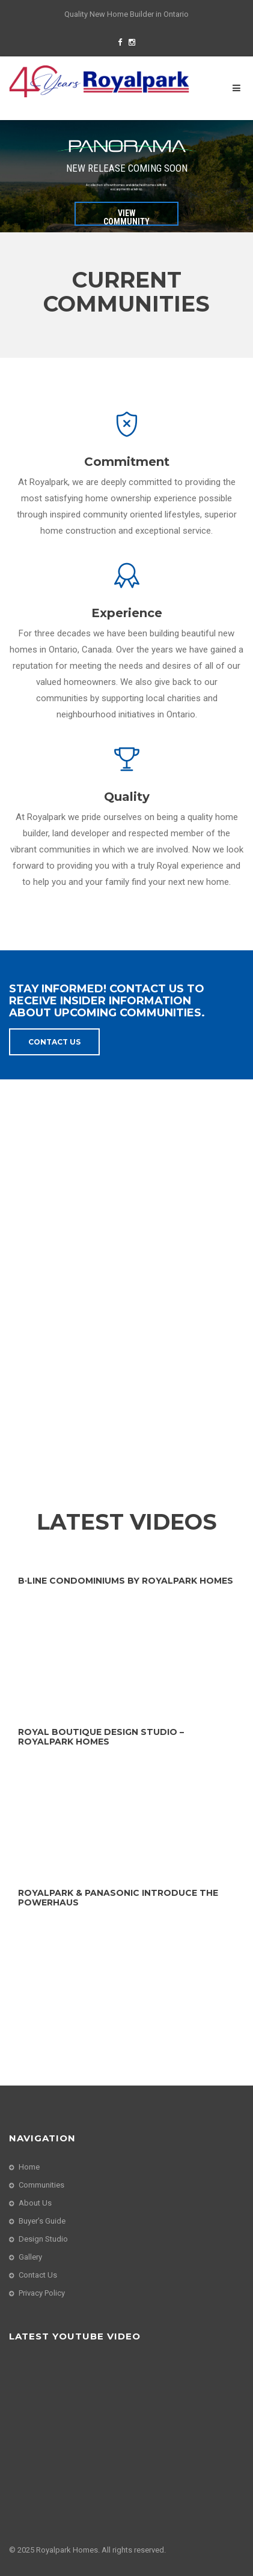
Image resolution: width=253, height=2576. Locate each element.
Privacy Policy (42, 2292)
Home (29, 2166)
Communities (41, 2184)
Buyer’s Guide (42, 2220)
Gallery (30, 2256)
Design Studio (43, 2238)
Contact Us (54, 1041)
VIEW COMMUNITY (126, 217)
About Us (35, 2202)
